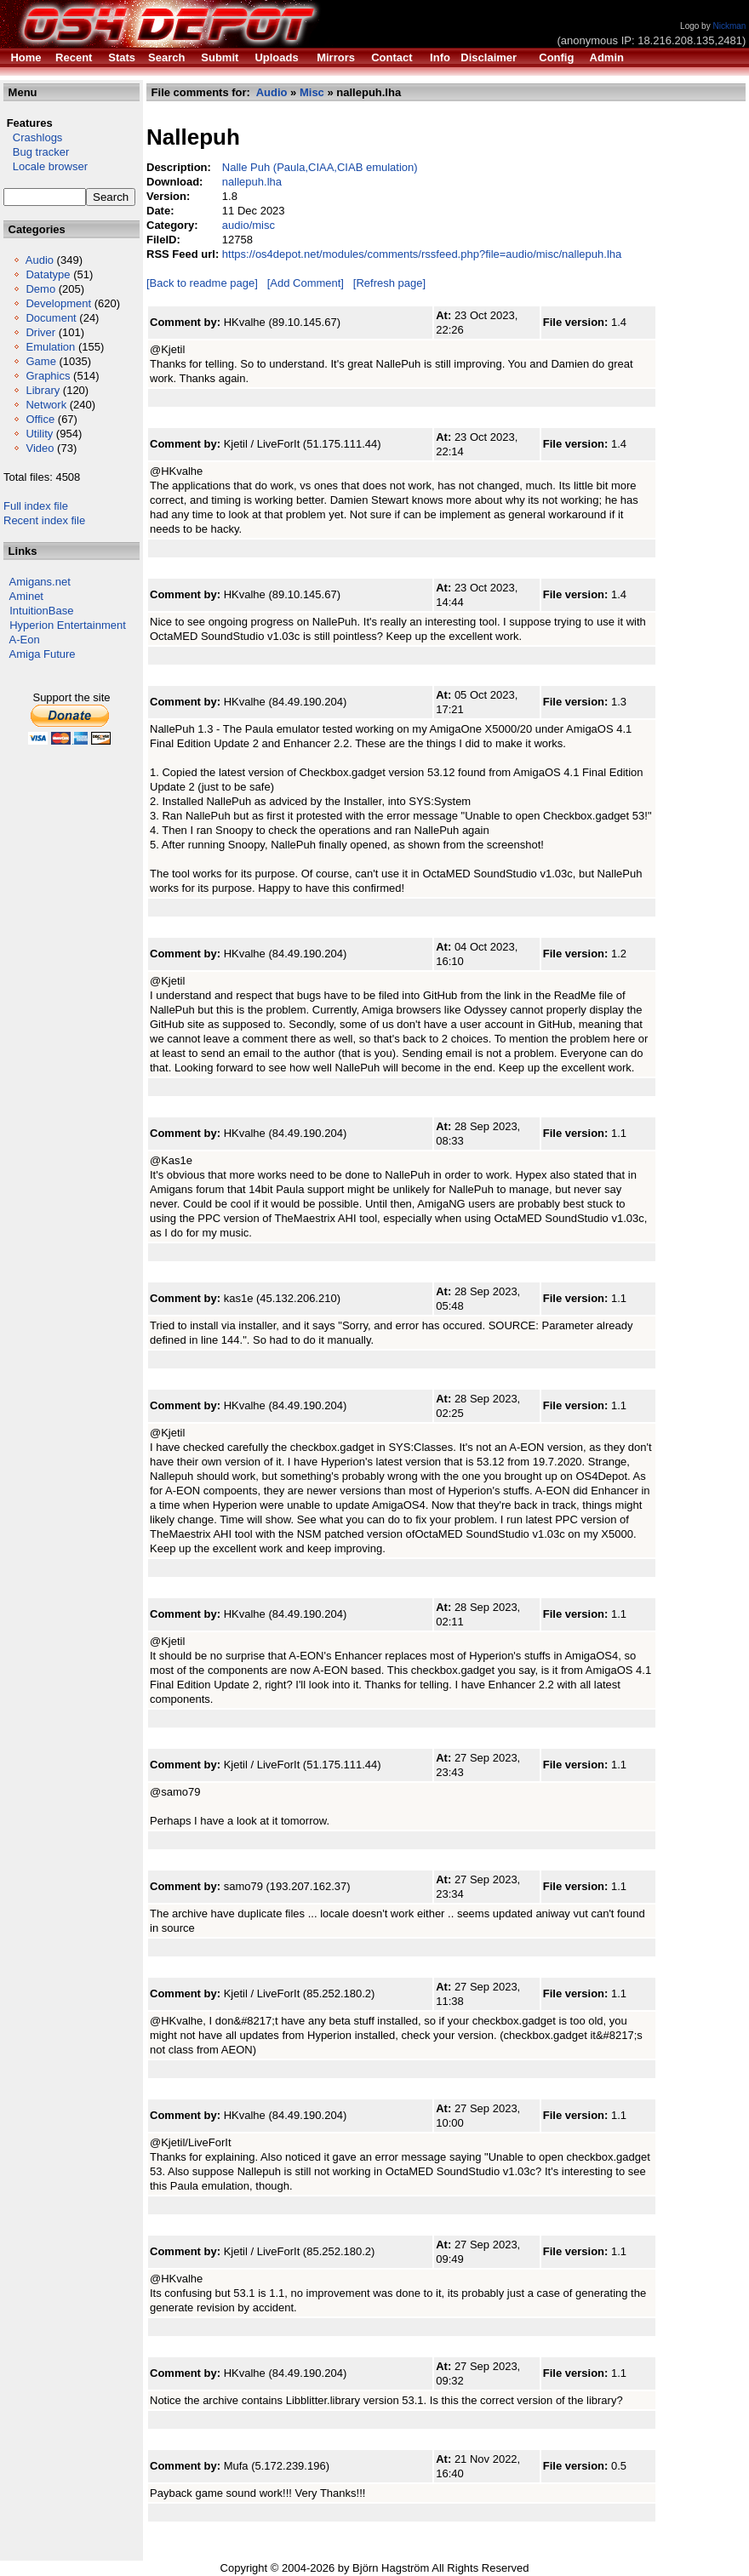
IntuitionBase (41, 610)
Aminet (26, 596)
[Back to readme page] (202, 283)
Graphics (48, 375)
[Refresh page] (389, 283)
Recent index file (44, 520)
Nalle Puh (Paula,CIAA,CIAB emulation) (320, 167)
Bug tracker (36, 152)
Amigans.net (40, 581)
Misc (312, 92)
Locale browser (45, 166)
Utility (39, 433)
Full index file (35, 506)
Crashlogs (32, 137)
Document (51, 317)
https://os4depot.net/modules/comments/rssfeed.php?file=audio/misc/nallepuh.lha (421, 254)
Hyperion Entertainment (67, 625)
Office (40, 419)
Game (40, 361)
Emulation (50, 346)
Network (46, 404)
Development (58, 303)
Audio (40, 260)
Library (43, 390)
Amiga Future (42, 654)
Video (40, 448)
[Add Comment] (305, 283)
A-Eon (24, 639)
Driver (40, 332)
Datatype (48, 274)
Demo (40, 289)
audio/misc (248, 225)
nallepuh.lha (252, 181)
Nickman (729, 26)
